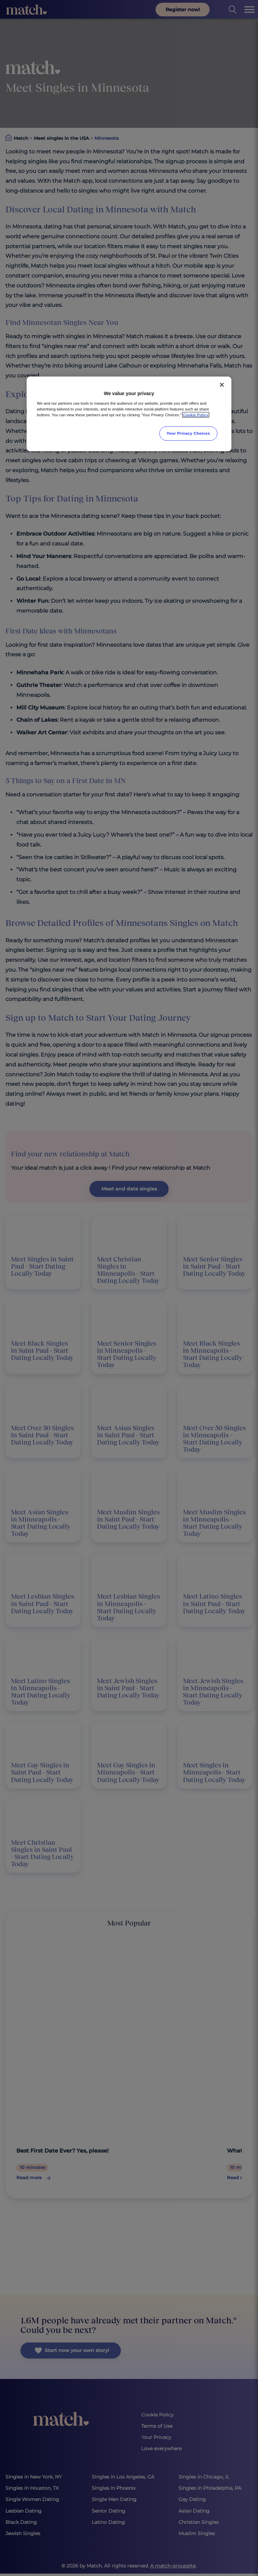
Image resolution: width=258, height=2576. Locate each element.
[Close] (221, 384)
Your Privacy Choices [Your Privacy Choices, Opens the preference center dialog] (188, 433)
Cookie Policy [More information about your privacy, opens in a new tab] (196, 415)
